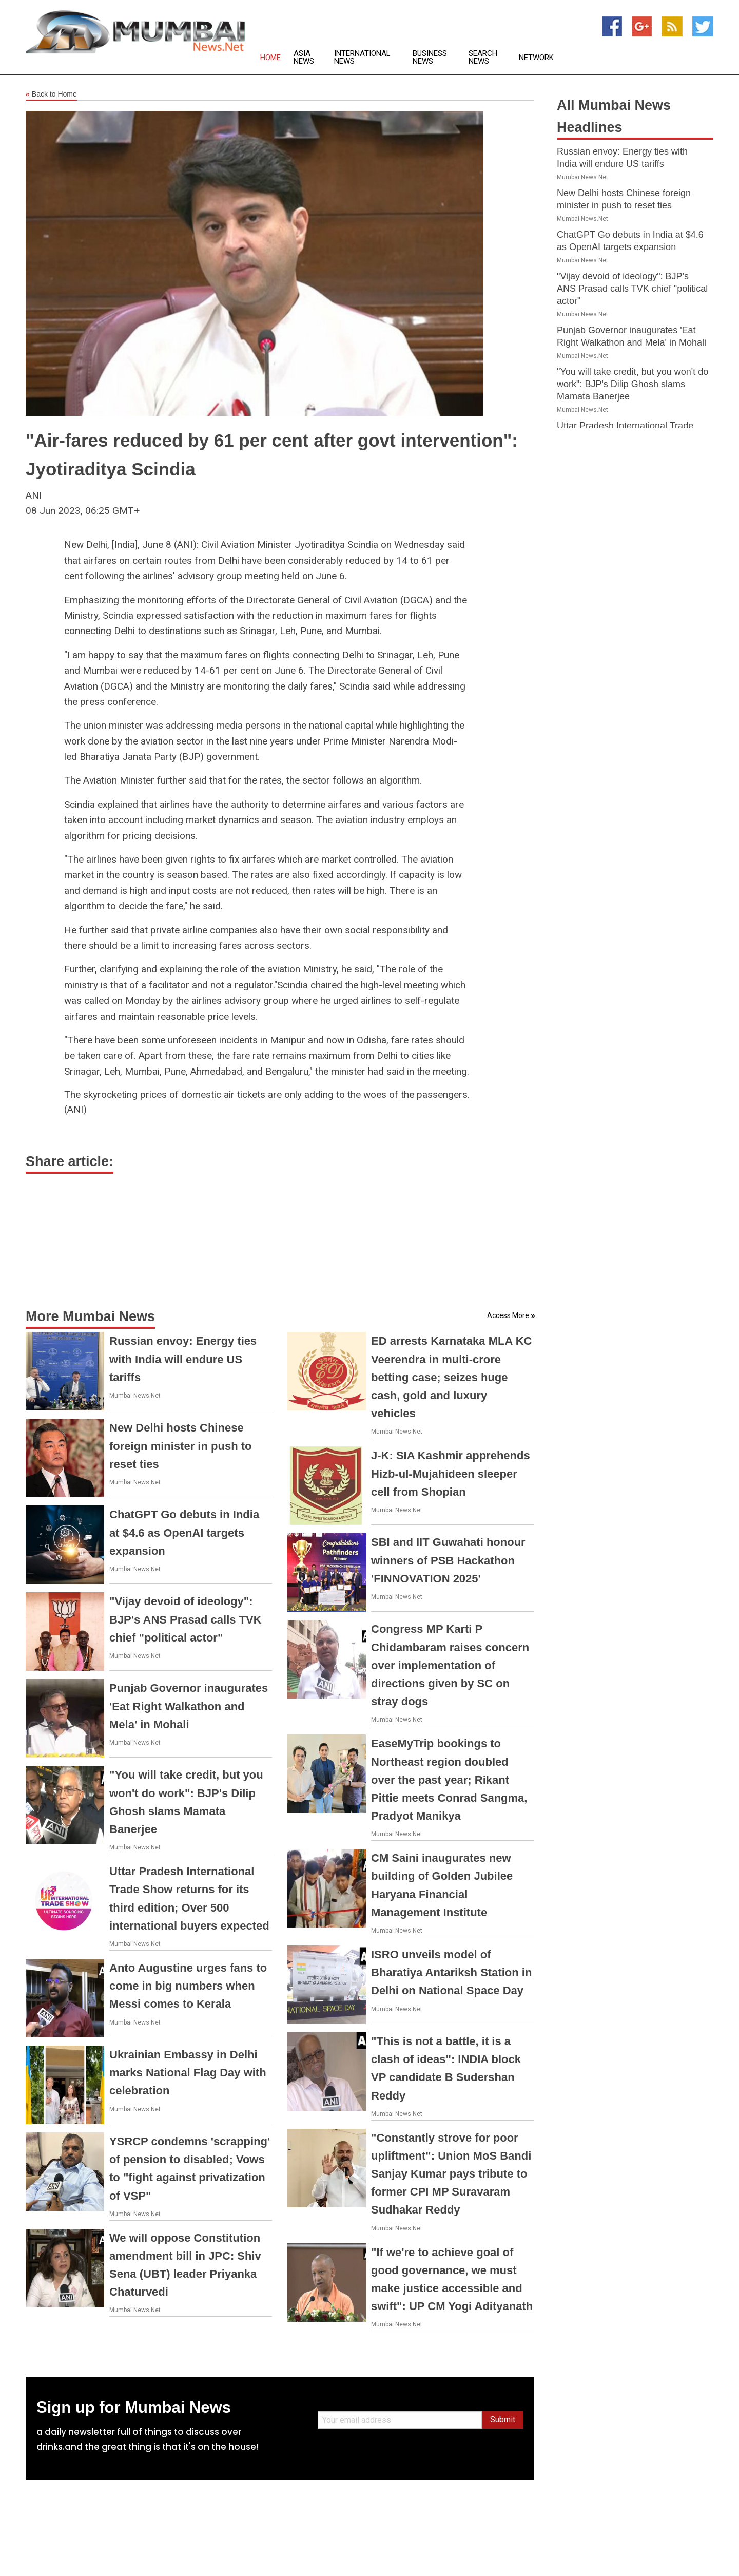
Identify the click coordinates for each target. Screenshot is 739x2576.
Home (270, 58)
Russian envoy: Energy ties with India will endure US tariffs (183, 1358)
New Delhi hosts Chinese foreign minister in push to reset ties (180, 1445)
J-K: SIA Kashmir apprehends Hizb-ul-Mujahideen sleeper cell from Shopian (450, 1473)
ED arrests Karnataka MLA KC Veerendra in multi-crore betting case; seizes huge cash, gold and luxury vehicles (451, 1377)
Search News (483, 57)
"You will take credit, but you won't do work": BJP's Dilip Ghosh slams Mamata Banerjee (632, 384)
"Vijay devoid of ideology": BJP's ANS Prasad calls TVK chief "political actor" (185, 1619)
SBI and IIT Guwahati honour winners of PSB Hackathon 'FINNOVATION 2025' (448, 1560)
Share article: (69, 1161)
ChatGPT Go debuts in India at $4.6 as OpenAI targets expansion (184, 1532)
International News (362, 57)
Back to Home (51, 94)
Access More (508, 1315)
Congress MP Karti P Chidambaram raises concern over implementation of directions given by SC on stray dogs (450, 1665)
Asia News (304, 57)
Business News (430, 57)
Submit (502, 2420)
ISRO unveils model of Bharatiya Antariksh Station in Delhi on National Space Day (451, 1972)
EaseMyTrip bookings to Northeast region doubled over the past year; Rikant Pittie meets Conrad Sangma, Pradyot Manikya (449, 1779)
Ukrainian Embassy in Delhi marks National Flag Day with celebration (187, 2072)
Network (536, 58)
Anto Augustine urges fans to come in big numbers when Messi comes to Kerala (188, 1985)
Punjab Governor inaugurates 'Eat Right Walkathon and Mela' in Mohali (188, 1706)
